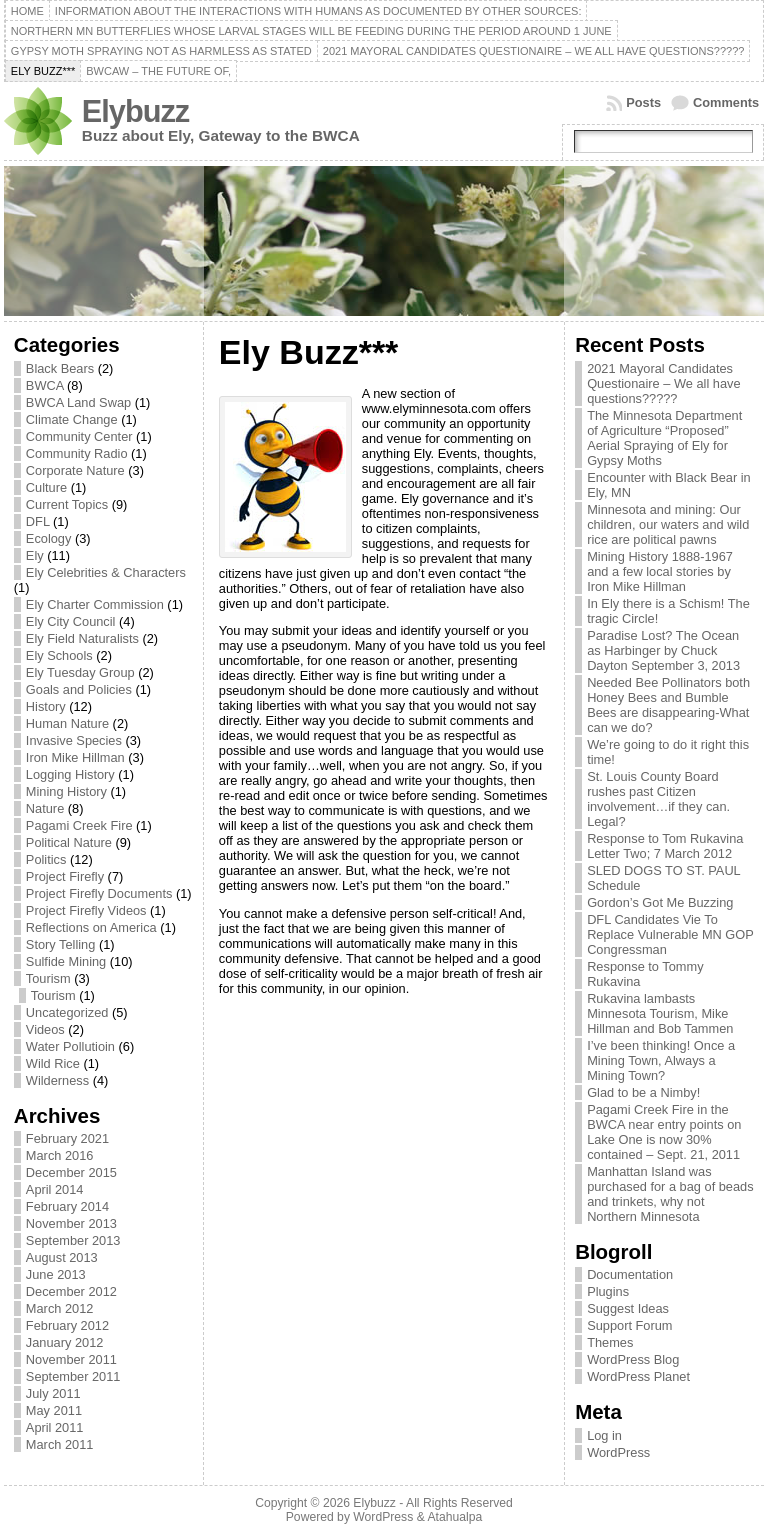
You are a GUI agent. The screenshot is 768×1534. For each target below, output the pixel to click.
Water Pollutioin (70, 1046)
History (46, 706)
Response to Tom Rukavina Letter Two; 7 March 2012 (665, 846)
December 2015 (71, 1172)
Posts (643, 102)
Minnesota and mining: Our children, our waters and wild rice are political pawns (668, 524)
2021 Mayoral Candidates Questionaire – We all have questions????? (663, 383)
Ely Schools (59, 655)
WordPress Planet (638, 1376)
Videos (45, 1029)
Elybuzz (135, 111)
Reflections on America (91, 927)
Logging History (70, 774)
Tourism (48, 978)
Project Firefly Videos (86, 910)
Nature (45, 808)
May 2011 (54, 1410)
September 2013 (73, 1240)
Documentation (630, 1274)
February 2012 (67, 1325)
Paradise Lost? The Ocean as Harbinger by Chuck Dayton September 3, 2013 (663, 650)
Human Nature (67, 723)
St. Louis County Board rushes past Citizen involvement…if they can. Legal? (658, 799)
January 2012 (65, 1342)
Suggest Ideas (628, 1308)
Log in (604, 1435)
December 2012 (71, 1291)
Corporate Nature (75, 470)
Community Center (79, 436)
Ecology (49, 538)
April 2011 (55, 1427)
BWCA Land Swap (78, 402)
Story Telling (60, 944)
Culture (46, 487)
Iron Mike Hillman (75, 757)
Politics (46, 859)
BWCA (45, 385)
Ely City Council (71, 621)
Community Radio (77, 453)
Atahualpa (454, 1517)
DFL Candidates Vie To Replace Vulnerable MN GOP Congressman (670, 934)
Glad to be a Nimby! (643, 1092)
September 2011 (73, 1376)
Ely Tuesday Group (80, 672)
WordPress (618, 1452)
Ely (35, 555)
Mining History (66, 791)
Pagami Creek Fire (79, 825)
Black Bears (60, 368)
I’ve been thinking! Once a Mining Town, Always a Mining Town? (661, 1060)
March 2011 (60, 1444)
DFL (38, 521)
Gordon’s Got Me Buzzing (660, 902)
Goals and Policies (79, 689)
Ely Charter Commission (95, 604)
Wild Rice (53, 1063)
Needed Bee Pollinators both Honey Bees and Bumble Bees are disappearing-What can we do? (668, 705)
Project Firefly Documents (99, 893)
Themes (610, 1342)
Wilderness (57, 1080)
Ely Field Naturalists (82, 638)
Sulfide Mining (66, 961)
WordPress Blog (633, 1359)
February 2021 (67, 1138)
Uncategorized (67, 1012)
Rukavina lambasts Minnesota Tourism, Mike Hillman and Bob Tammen (660, 1013)
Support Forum (629, 1325)
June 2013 (56, 1274)
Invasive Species (74, 740)
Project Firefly (65, 876)
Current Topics (67, 504)
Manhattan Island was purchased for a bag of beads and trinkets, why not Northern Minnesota (670, 1194)
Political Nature (69, 842)
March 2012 (60, 1308)
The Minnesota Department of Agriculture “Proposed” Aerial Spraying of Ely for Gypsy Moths (664, 438)
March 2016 (60, 1155)
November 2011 (71, 1359)
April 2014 (55, 1189)
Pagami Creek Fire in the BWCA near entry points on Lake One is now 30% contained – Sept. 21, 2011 (664, 1132)
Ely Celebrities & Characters (106, 572)
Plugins (608, 1291)
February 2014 (67, 1206)
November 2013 (71, 1223)
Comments (726, 102)
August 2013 (62, 1257)
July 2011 (53, 1393)
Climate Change (72, 419)
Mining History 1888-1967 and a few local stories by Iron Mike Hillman (660, 571)
